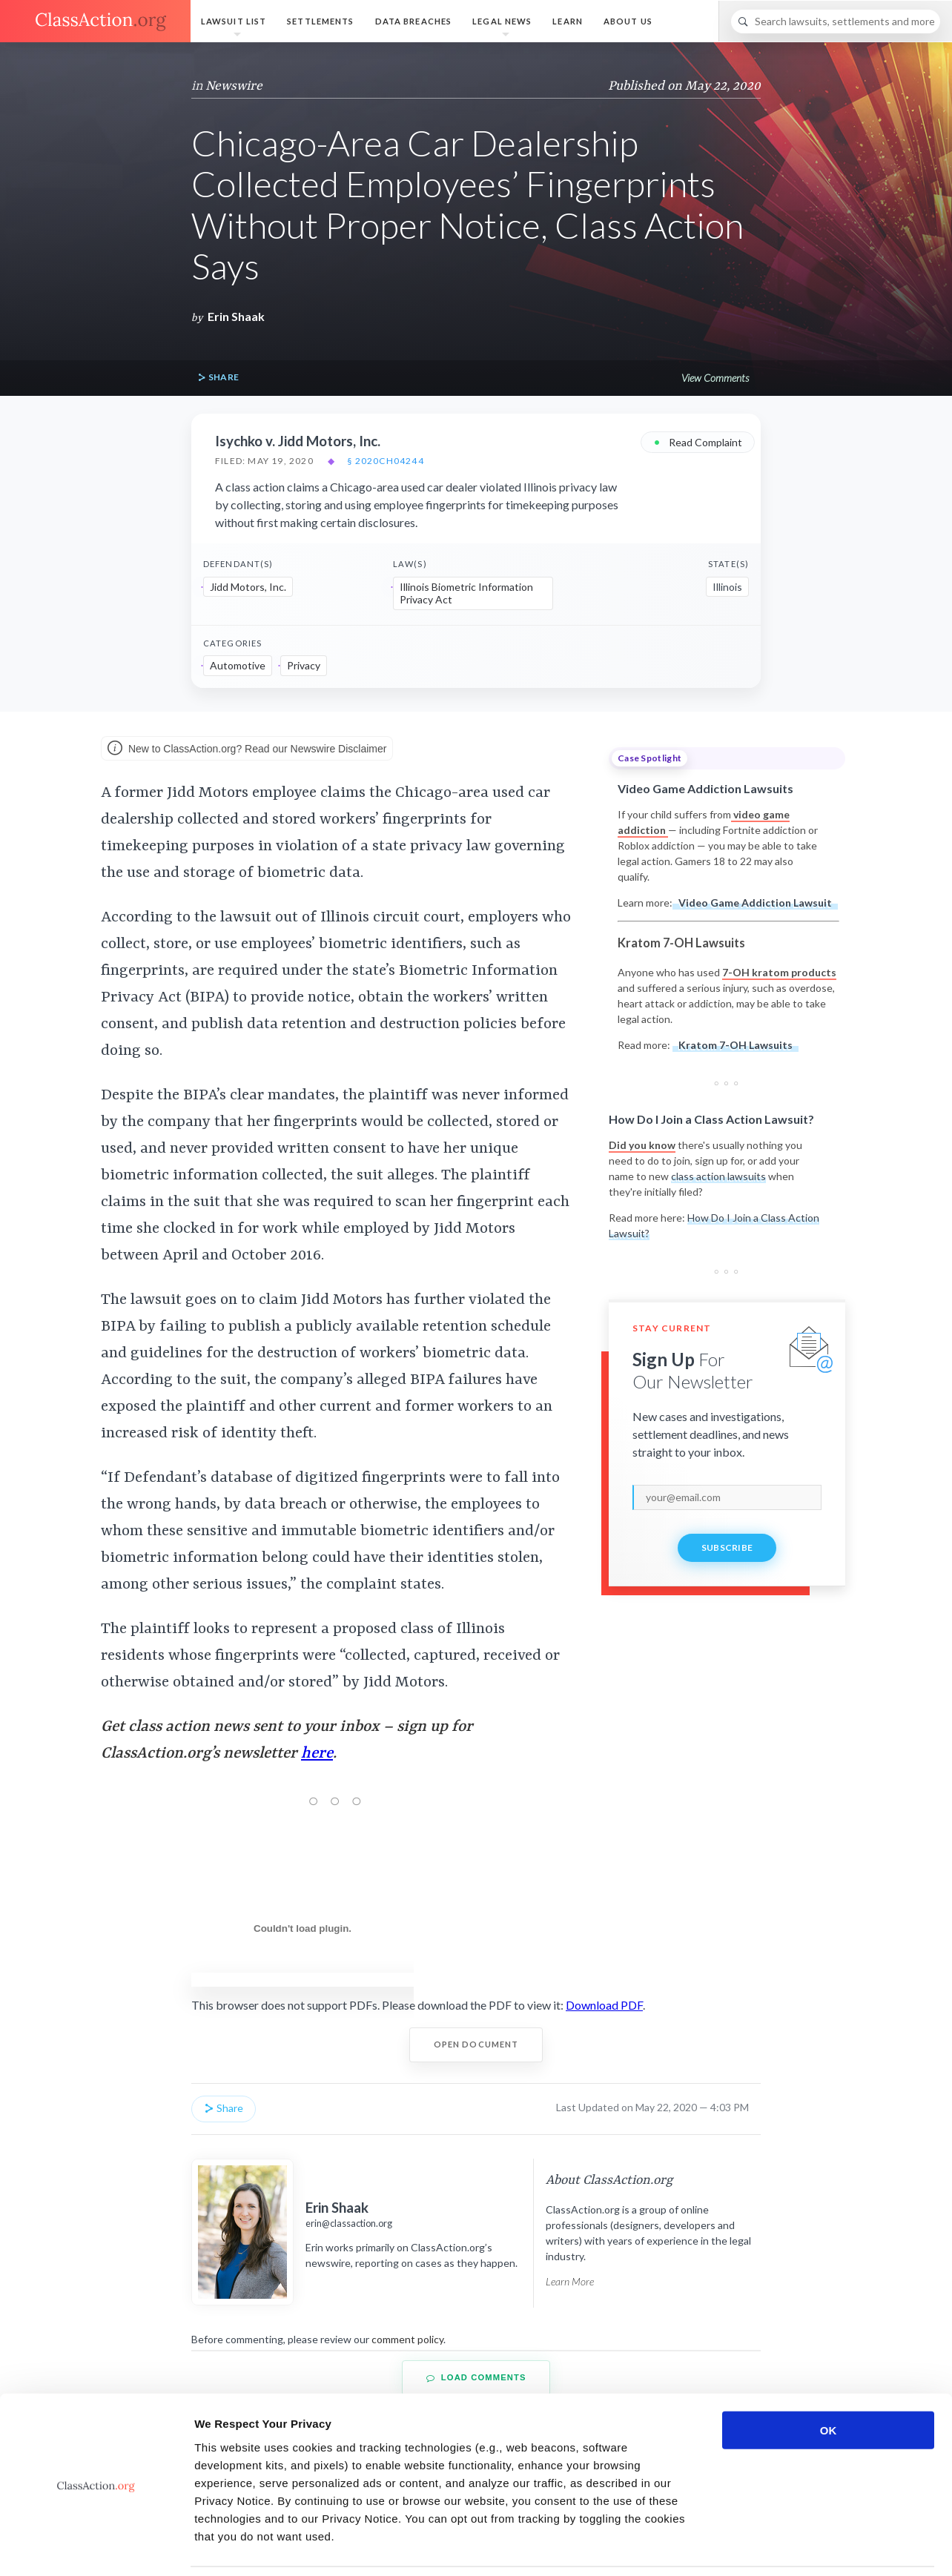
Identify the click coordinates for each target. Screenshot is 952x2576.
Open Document (476, 2044)
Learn (567, 21)
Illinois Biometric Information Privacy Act (466, 593)
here (317, 1754)
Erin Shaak (236, 316)
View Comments (715, 377)
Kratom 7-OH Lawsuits (735, 1045)
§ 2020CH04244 (385, 461)
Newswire (233, 86)
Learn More (570, 2281)
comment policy (407, 2339)
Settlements (320, 21)
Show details (778, 2546)
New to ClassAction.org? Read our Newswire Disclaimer (247, 749)
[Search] (835, 21)
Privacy (303, 665)
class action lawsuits (718, 1176)
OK (828, 2380)
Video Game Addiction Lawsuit (755, 902)
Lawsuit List (233, 21)
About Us (628, 21)
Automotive (237, 665)
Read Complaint (697, 441)
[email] (727, 1497)
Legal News (502, 21)
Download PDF (604, 2005)
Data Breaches (413, 21)
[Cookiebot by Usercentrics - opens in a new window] (96, 2547)
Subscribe (727, 1547)
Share (218, 377)
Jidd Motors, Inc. (248, 586)
